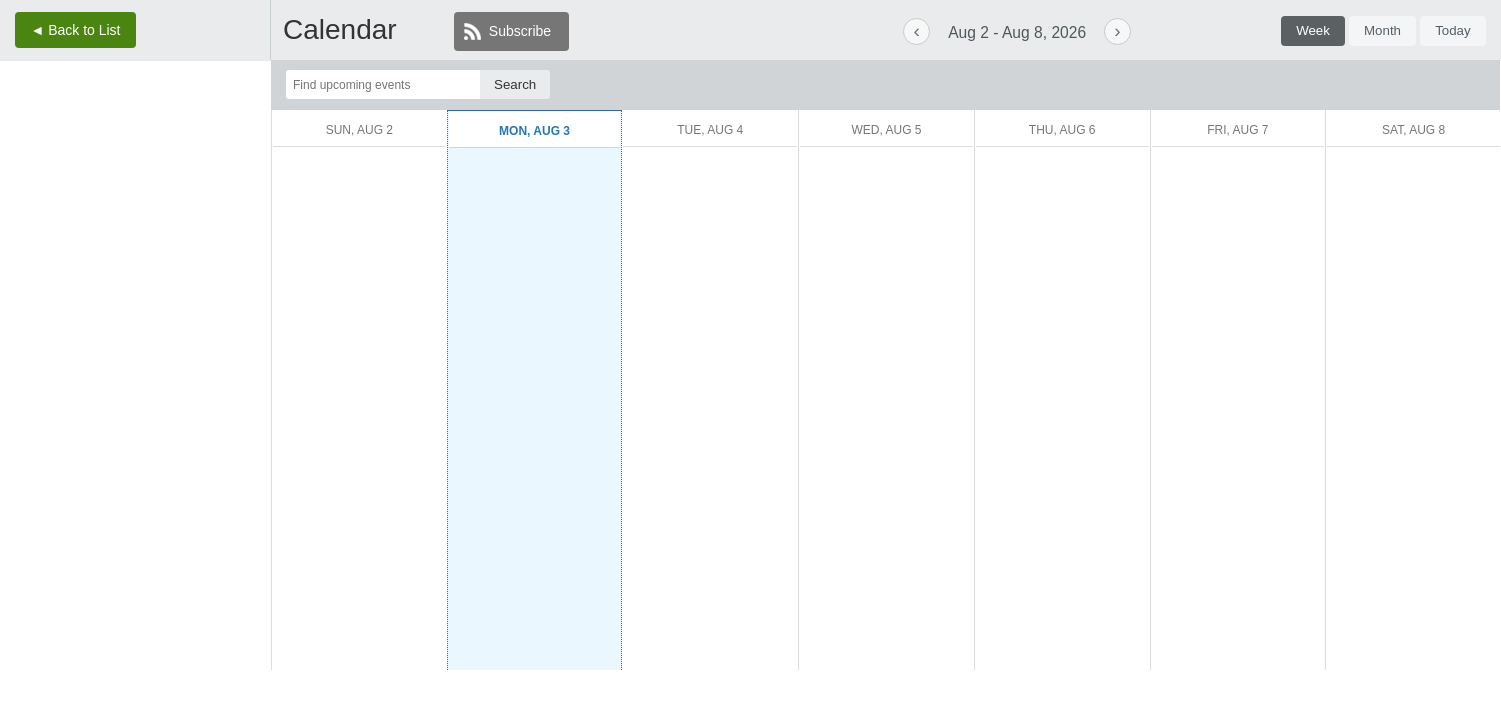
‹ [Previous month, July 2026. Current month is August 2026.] (67, 97)
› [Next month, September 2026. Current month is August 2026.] (192, 97)
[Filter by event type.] (1180, 84)
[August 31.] (64, 302)
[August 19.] (135, 244)
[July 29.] (135, 158)
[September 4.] (207, 302)
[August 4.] (99, 187)
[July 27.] (64, 158)
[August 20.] (171, 244)
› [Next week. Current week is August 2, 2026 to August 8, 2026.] (1117, 30)
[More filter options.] (1429, 84)
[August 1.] (242, 158)
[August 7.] (207, 187)
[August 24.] (64, 272)
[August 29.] (242, 272)
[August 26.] (135, 272)
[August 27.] (171, 272)
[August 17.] (64, 244)
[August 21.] (207, 244)
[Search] (515, 84)
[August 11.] (99, 215)
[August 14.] (207, 215)
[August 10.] (64, 215)
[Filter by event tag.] (1304, 84)
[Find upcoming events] (383, 84)
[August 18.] (99, 244)
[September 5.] (242, 302)
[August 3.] (64, 187)
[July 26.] (28, 158)
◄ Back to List (75, 30)
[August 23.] (28, 272)
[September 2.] (135, 302)
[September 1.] (99, 302)
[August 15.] (242, 215)
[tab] (1313, 31)
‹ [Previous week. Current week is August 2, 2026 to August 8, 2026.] (917, 30)
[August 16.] (28, 244)
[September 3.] (171, 302)
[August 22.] (242, 244)
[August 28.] (207, 272)
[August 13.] (171, 215)
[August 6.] (171, 187)
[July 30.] (171, 158)
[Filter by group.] (1051, 84)
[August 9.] (28, 215)
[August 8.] (242, 187)
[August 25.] (99, 272)
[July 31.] (207, 158)
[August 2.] (28, 187)
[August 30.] (28, 302)
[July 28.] (99, 158)
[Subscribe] (511, 31)
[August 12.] (135, 215)
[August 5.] (135, 187)
